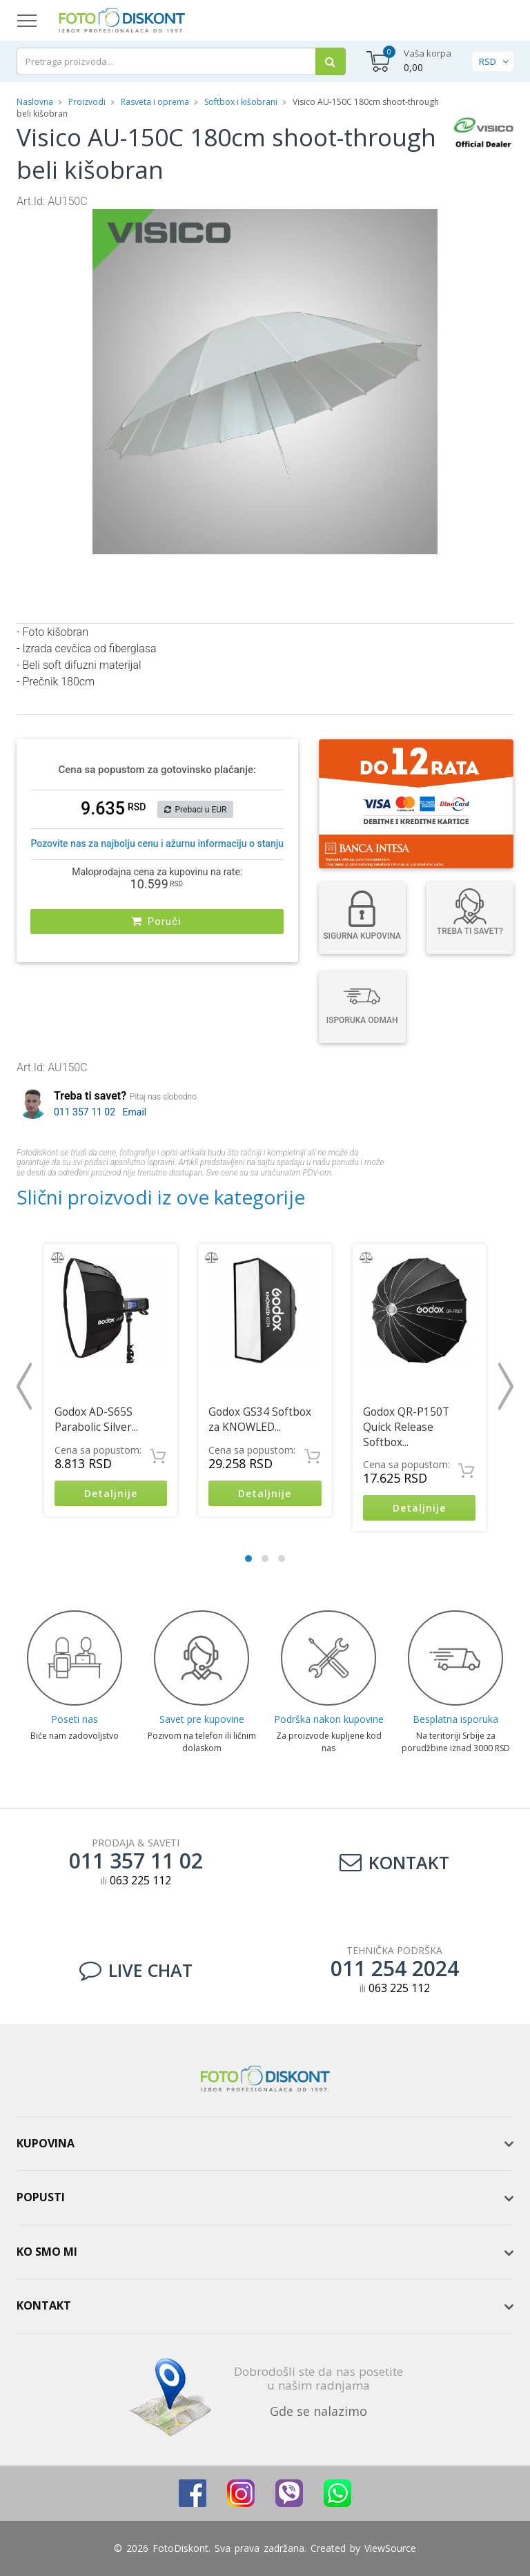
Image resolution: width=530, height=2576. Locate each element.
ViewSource (390, 2548)
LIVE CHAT (136, 1970)
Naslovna (35, 102)
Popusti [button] (41, 2197)
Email (135, 1112)
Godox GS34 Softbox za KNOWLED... (259, 1419)
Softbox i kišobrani (240, 102)
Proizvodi (88, 102)
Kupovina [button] (46, 2143)
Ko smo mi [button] (47, 2251)
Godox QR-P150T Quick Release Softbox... (406, 1427)
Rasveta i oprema (155, 102)
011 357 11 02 (84, 1112)
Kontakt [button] (44, 2305)
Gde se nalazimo (318, 2411)
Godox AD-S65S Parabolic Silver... (96, 1419)
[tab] (265, 2144)
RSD (487, 61)
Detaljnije (110, 1493)
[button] (425, 222)
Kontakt (394, 1862)
